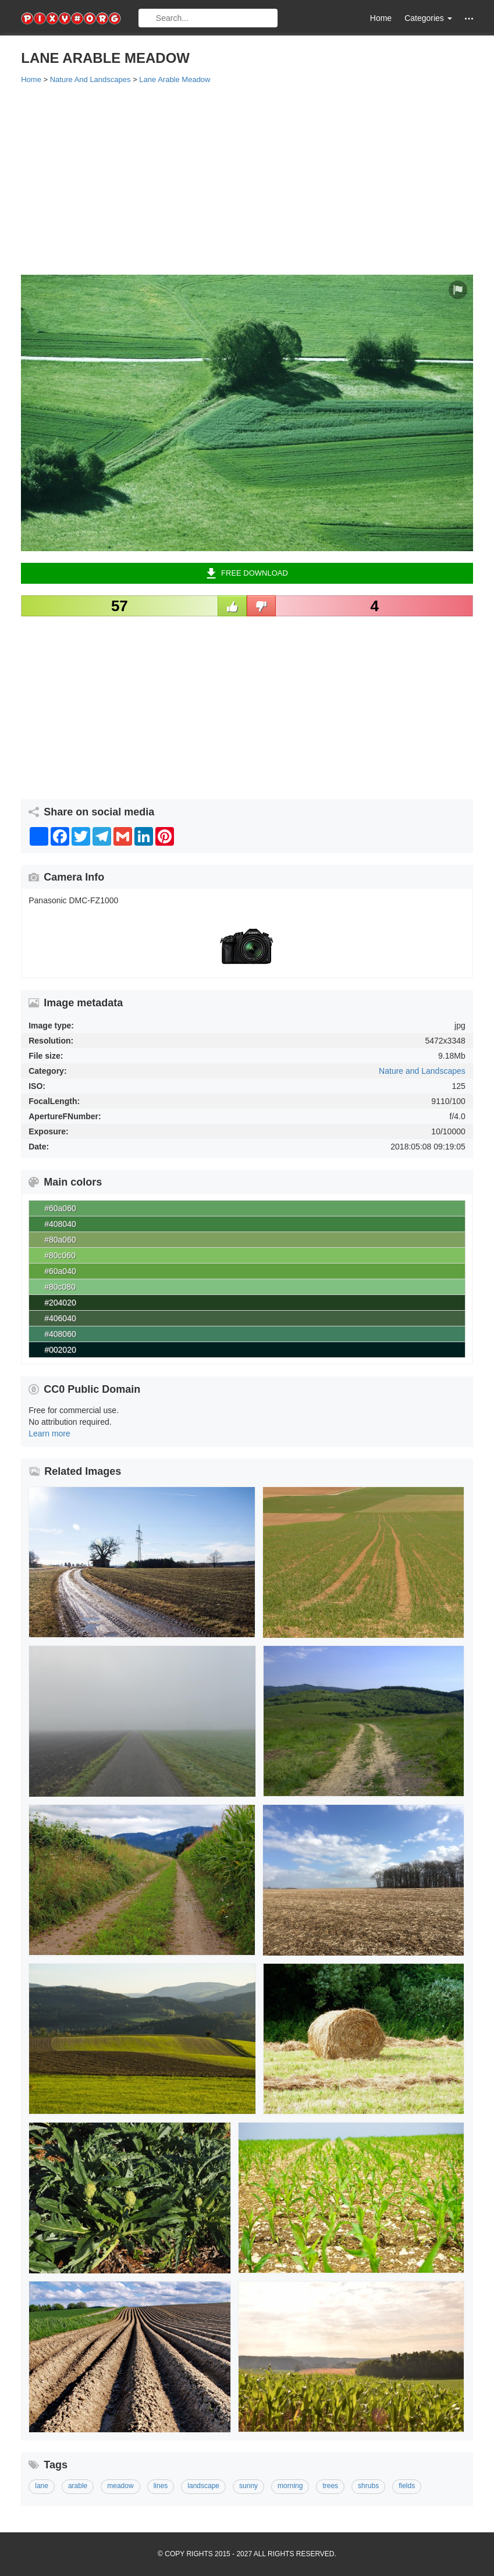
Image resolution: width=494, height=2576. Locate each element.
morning (290, 2486)
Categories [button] (428, 18)
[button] (469, 18)
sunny (248, 2486)
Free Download (247, 573)
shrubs (368, 2486)
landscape (203, 2486)
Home (381, 18)
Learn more (49, 1433)
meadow (120, 2486)
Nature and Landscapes (422, 1071)
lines (161, 2486)
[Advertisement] (247, 178)
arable (77, 2486)
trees (330, 2486)
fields (407, 2486)
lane (41, 2486)
